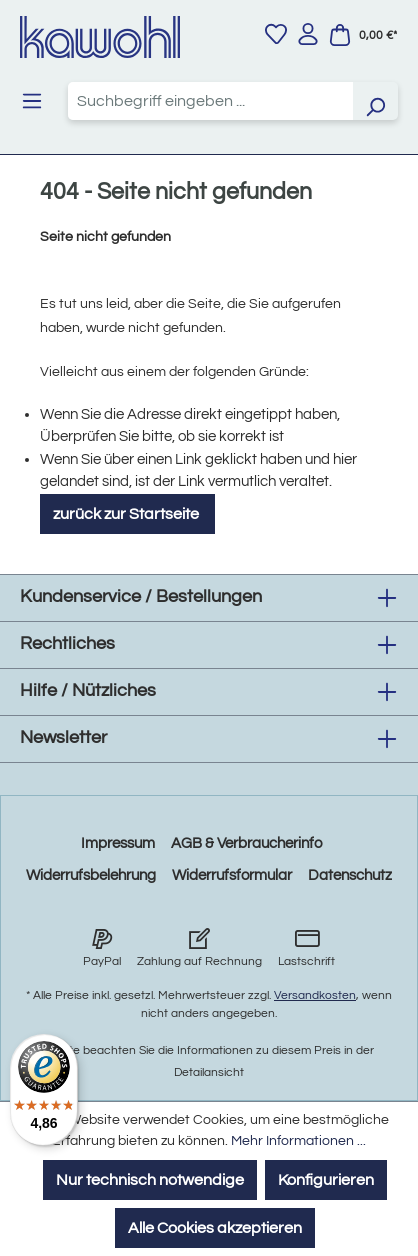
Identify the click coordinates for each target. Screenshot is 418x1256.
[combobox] (211, 101)
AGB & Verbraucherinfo (246, 843)
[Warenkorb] (363, 35)
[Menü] (32, 101)
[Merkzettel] (276, 34)
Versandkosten (315, 995)
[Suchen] (375, 101)
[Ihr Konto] (308, 34)
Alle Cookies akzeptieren (215, 1228)
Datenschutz (350, 875)
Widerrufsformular (232, 875)
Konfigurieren (326, 1180)
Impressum (118, 843)
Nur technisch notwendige (150, 1180)
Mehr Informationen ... (298, 1141)
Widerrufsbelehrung (91, 875)
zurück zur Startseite (127, 514)
